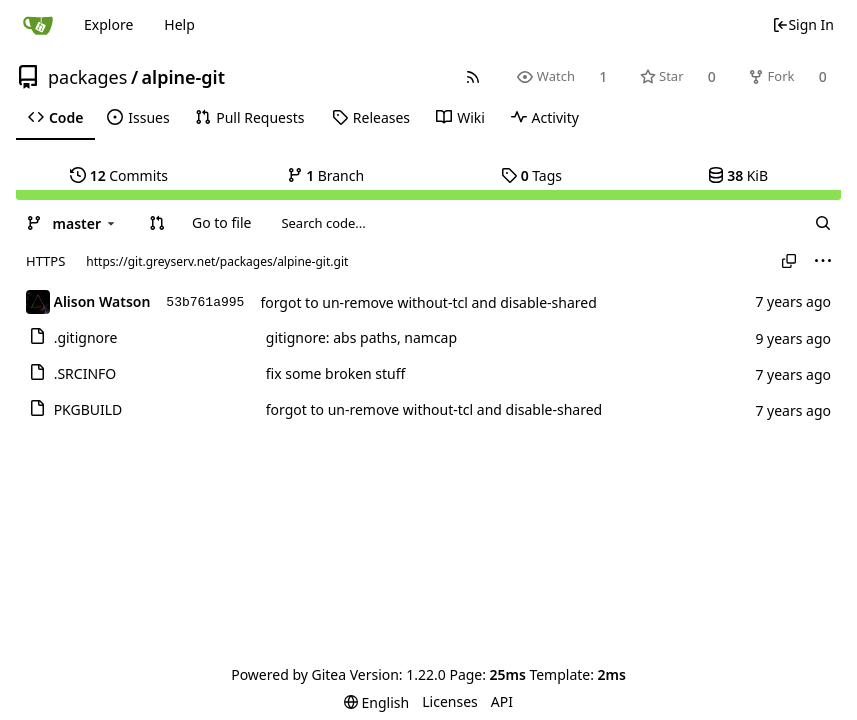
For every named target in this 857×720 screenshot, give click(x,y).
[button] (157, 223)
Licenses (450, 701)
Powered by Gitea (288, 674)
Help (179, 24)
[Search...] (823, 223)
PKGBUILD (88, 409)
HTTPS (45, 261)
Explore (108, 24)
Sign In (803, 24)
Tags (531, 175)
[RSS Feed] (473, 76)
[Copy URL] (789, 261)
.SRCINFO (85, 373)
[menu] (823, 261)
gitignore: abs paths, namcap (361, 337)
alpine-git (183, 77)
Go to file (221, 222)
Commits (119, 175)
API (502, 701)
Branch (326, 175)
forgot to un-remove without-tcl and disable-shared (428, 302)
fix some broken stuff (336, 373)
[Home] (38, 25)
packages (87, 77)
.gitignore (86, 337)
